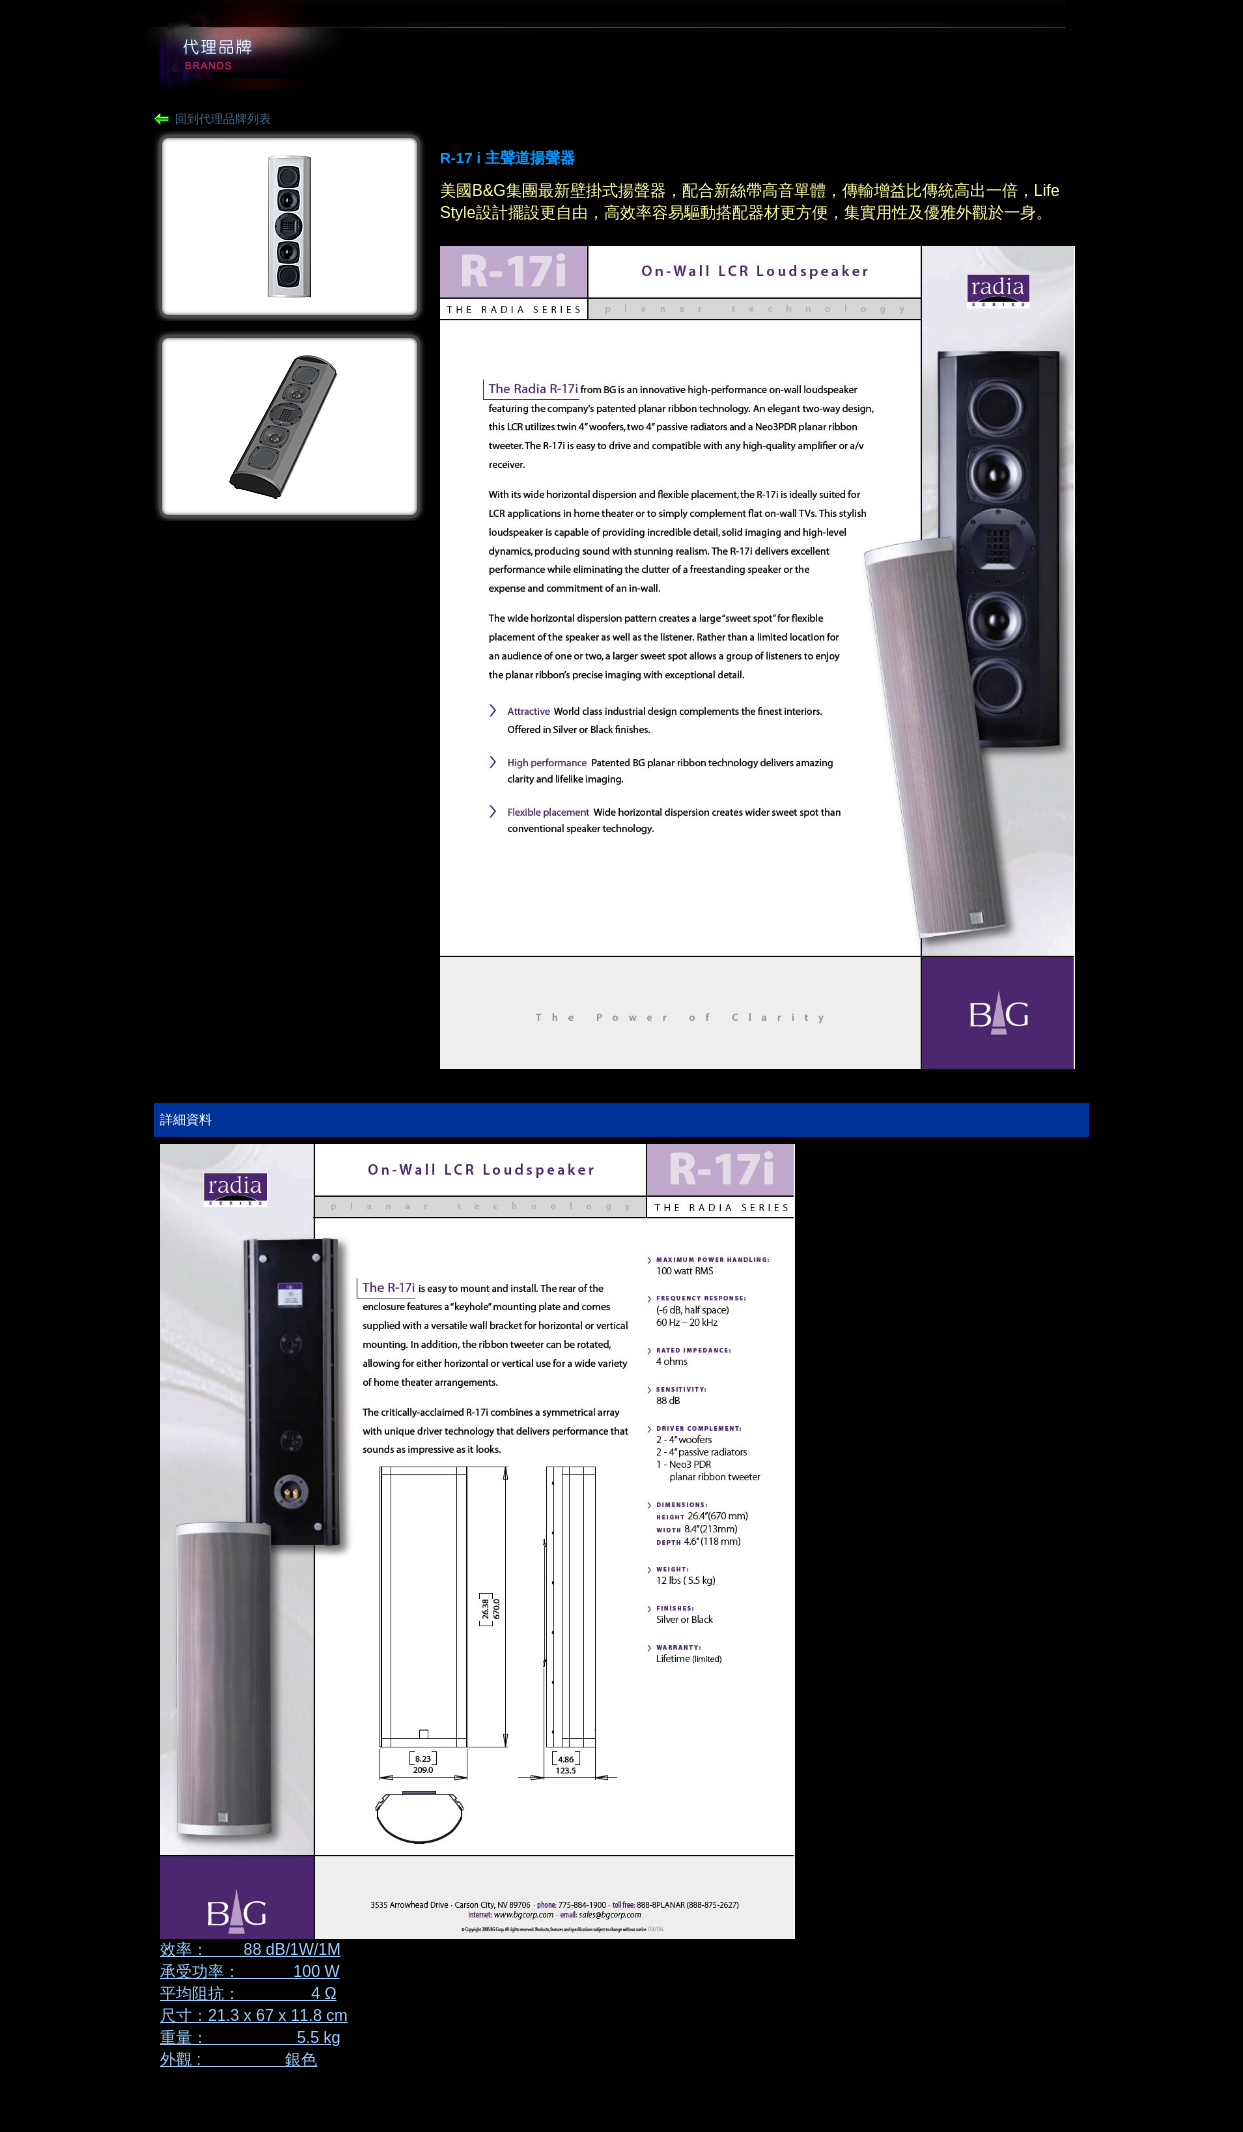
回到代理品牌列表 (223, 119)
